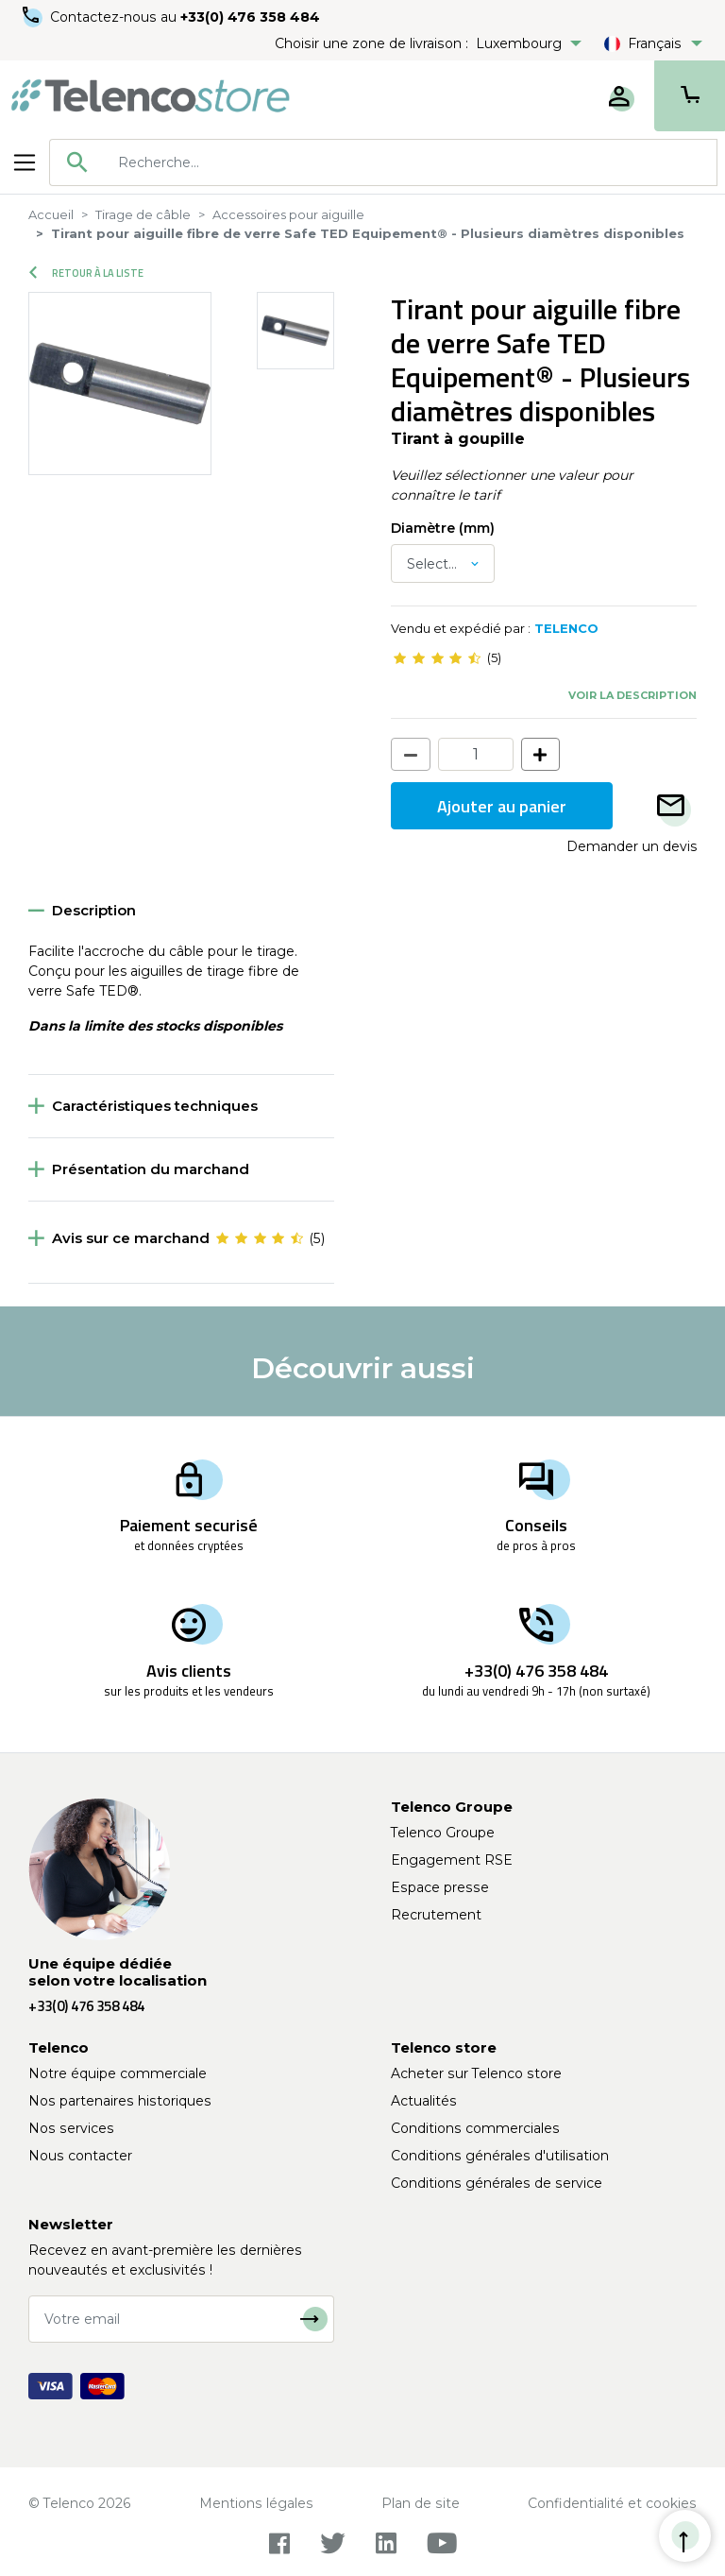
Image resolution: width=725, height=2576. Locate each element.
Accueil (51, 214)
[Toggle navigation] (24, 162)
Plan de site (420, 2503)
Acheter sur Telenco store (476, 2073)
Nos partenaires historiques (119, 2100)
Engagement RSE (452, 1859)
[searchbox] (410, 162)
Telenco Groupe (443, 1832)
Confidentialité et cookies (612, 2503)
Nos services (71, 2128)
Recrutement (436, 1914)
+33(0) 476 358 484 (250, 17)
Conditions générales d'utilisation (500, 2155)
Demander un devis (631, 846)
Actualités (424, 2100)
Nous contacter (80, 2155)
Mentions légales (256, 2503)
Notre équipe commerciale (117, 2073)
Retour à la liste (86, 273)
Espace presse (440, 1887)
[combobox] (383, 162)
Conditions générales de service (496, 2183)
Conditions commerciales (475, 2128)
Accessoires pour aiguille (288, 214)
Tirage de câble (143, 214)
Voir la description (632, 695)
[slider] (437, 658)
